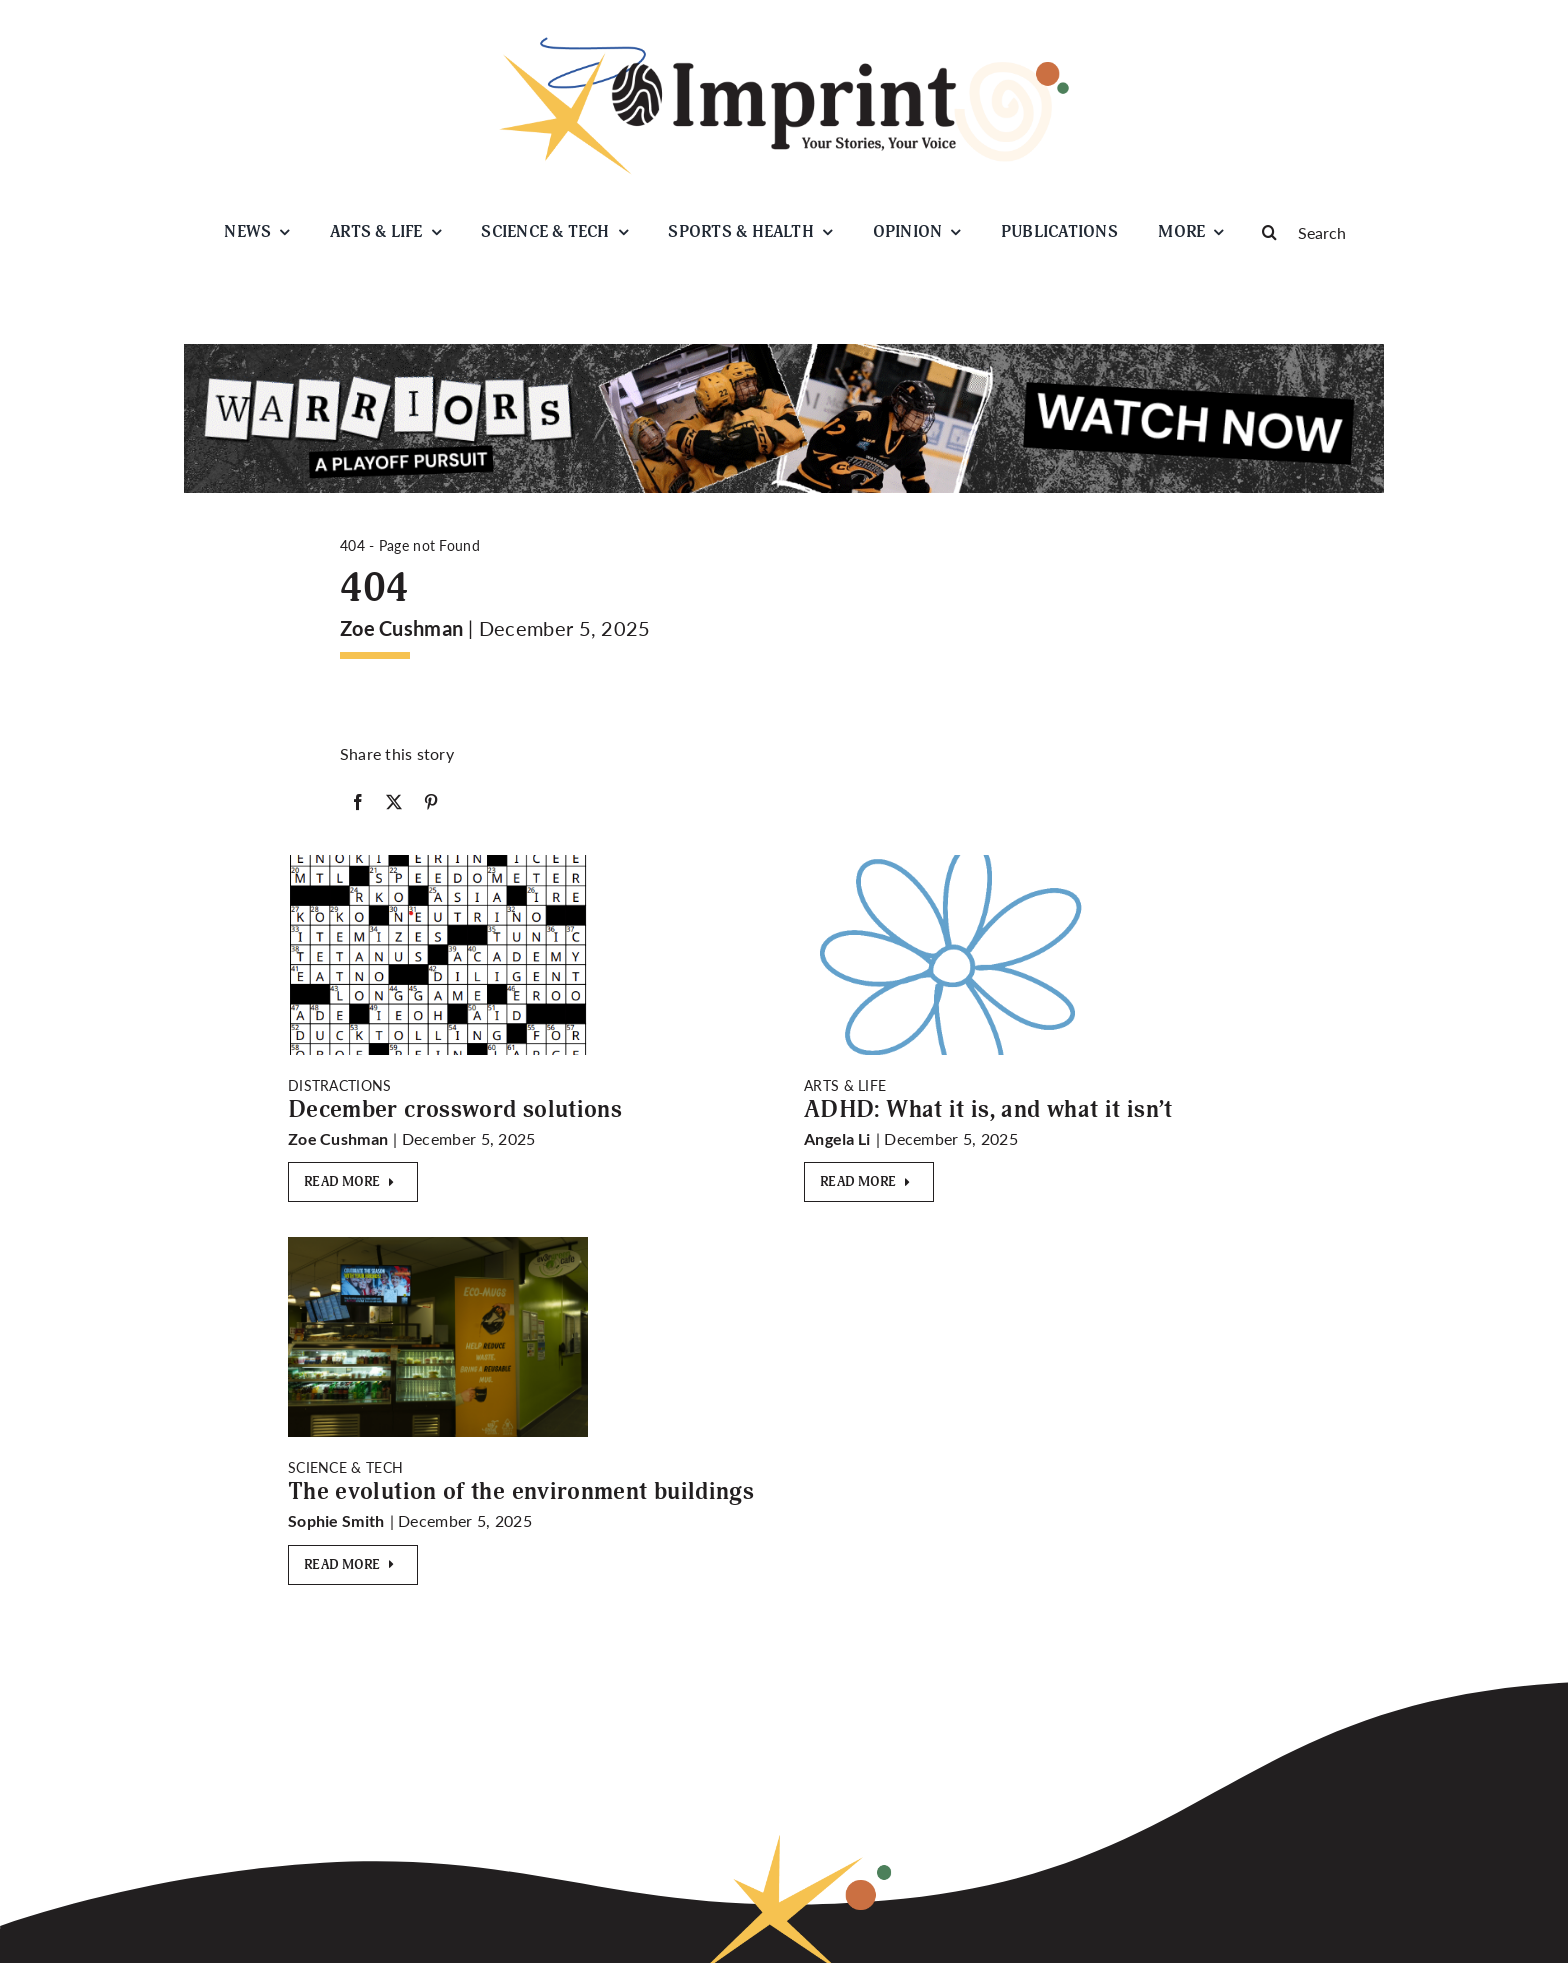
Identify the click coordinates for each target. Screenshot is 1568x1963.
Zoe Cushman (401, 628)
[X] (394, 802)
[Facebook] (358, 802)
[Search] (1314, 232)
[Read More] (353, 1182)
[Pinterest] (431, 802)
